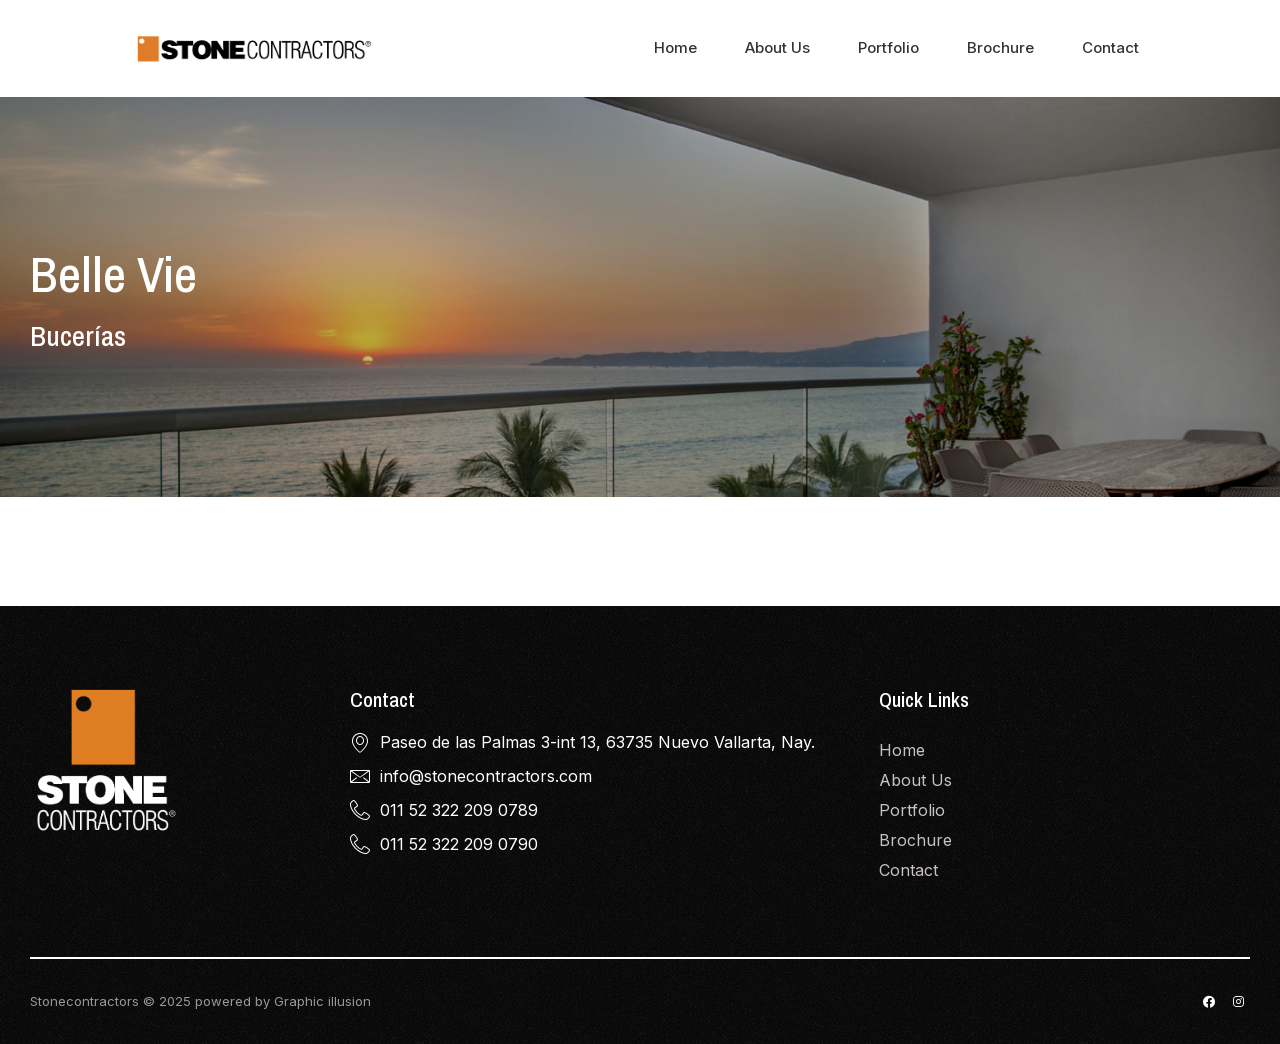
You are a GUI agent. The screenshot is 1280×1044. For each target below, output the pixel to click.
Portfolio (888, 47)
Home (675, 47)
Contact (1110, 47)
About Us (777, 47)
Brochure (1000, 47)
